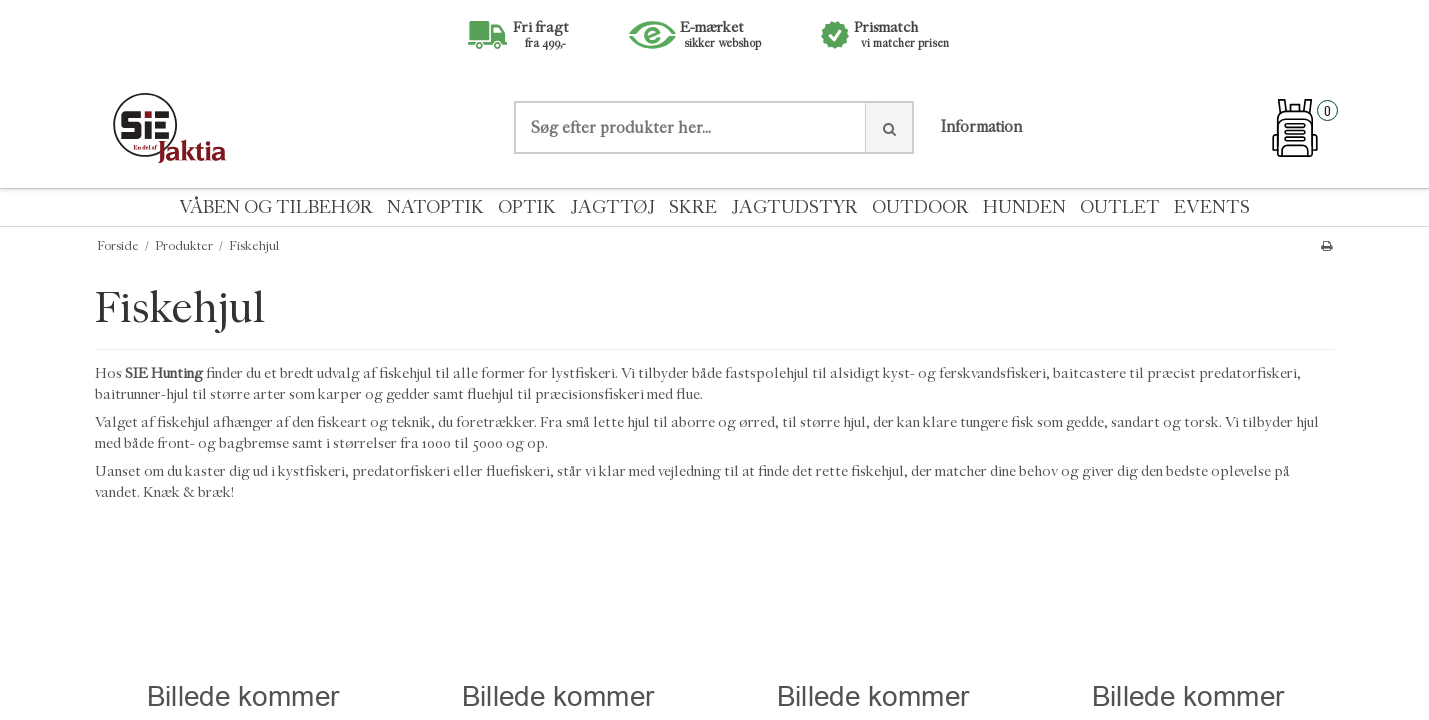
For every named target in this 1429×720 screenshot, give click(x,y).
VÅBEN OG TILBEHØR (276, 207)
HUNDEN (1024, 207)
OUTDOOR (920, 207)
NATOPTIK (435, 207)
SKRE (693, 207)
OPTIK (527, 207)
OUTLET (1120, 207)
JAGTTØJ (612, 207)
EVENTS (1212, 207)
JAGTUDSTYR (794, 207)
